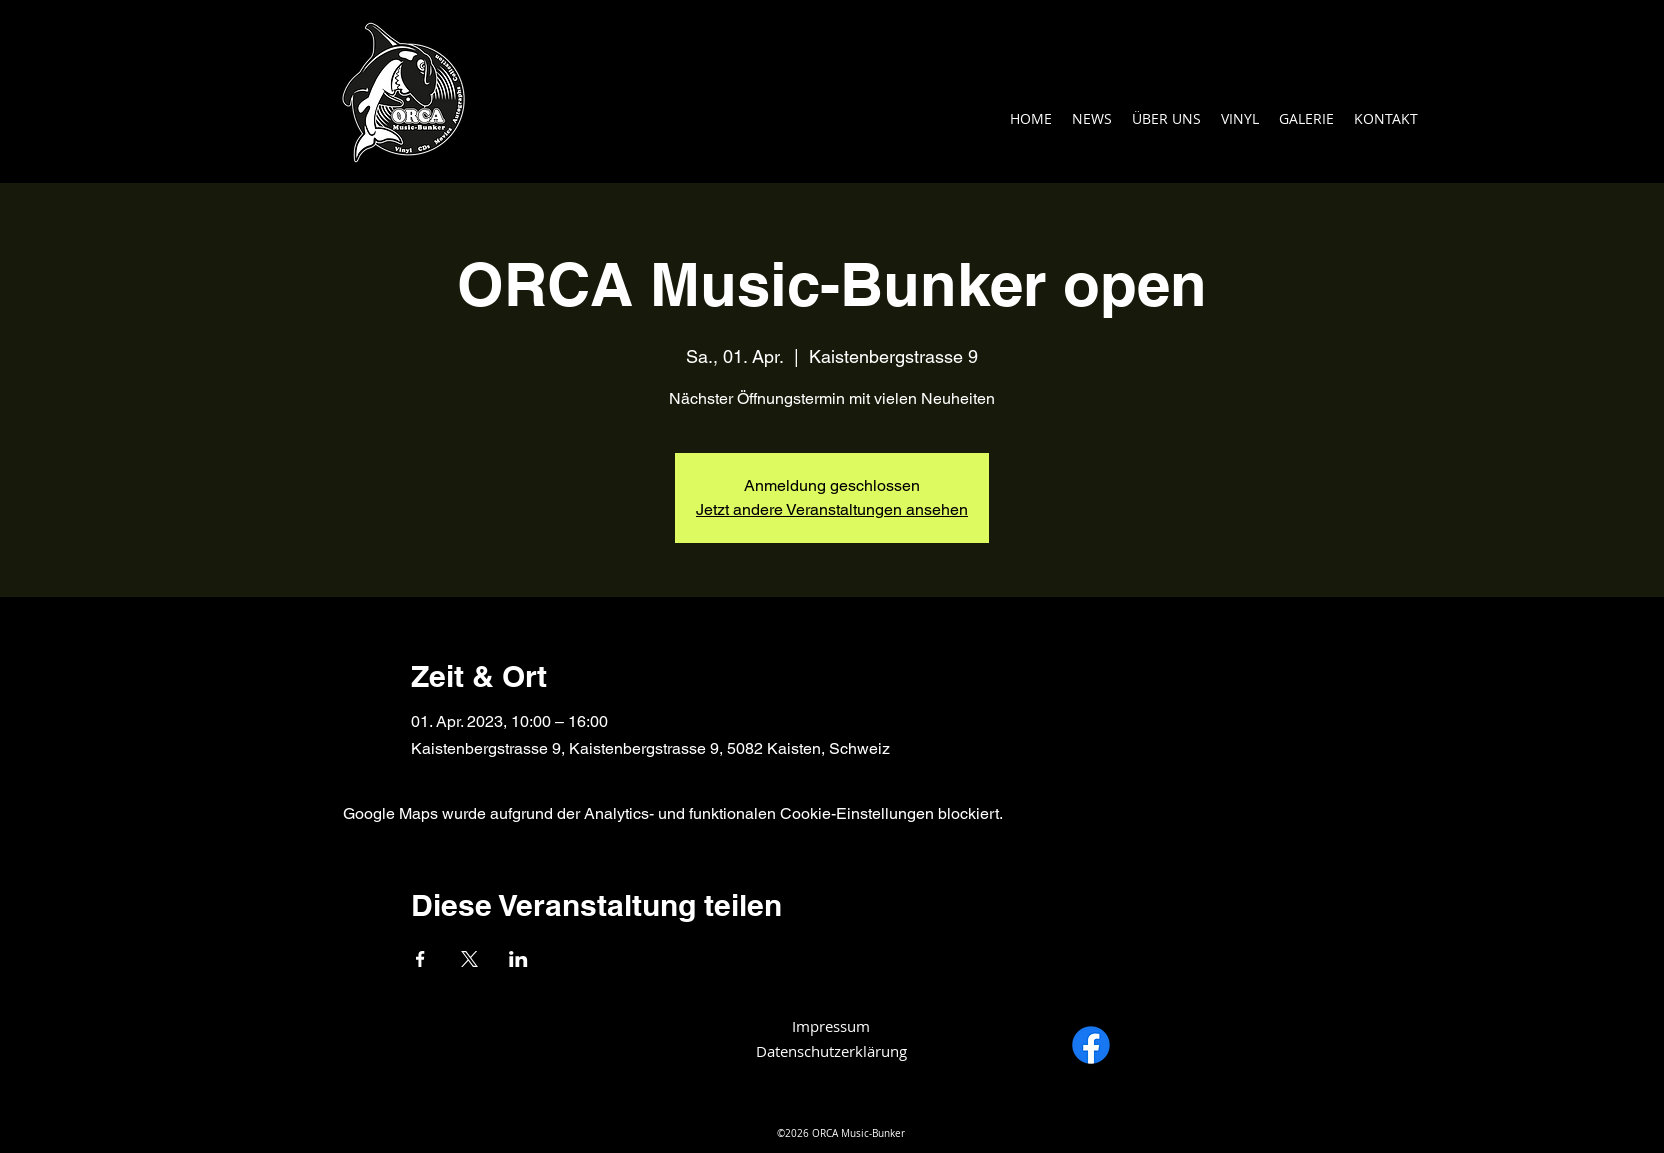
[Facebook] (1091, 1045)
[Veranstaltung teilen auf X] (469, 959)
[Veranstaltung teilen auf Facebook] (420, 959)
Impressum (831, 1026)
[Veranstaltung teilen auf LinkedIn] (518, 959)
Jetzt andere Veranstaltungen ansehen (832, 509)
